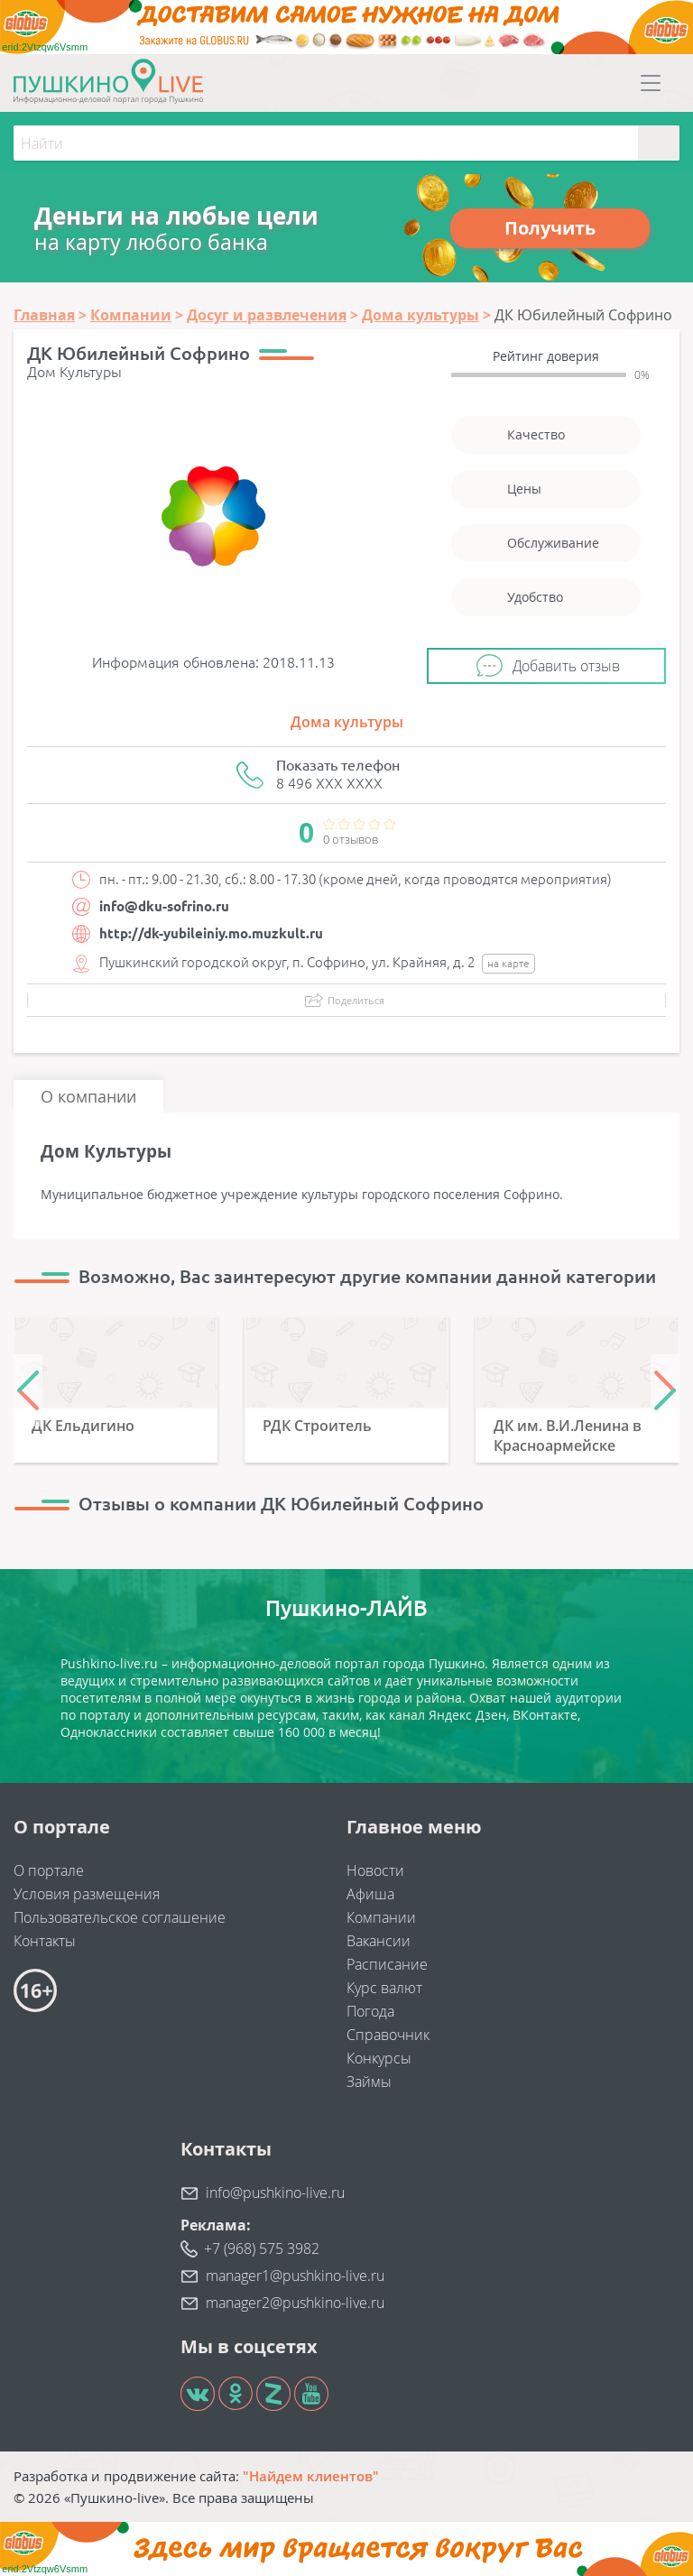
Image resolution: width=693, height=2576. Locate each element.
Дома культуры (347, 722)
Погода (370, 2011)
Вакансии (378, 1941)
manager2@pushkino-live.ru (295, 2303)
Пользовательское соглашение (120, 1917)
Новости (375, 1870)
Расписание (387, 1964)
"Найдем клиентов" (311, 2476)
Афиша (370, 1894)
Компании (381, 1917)
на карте (508, 963)
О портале (49, 1870)
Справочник (388, 2035)
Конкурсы (378, 2058)
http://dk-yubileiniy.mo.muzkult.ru (211, 933)
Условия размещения (87, 1894)
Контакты (45, 1941)
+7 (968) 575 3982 (261, 2248)
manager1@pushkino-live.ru (295, 2275)
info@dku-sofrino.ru (164, 906)
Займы (369, 2081)
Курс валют (384, 1988)
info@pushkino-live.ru (275, 2192)
